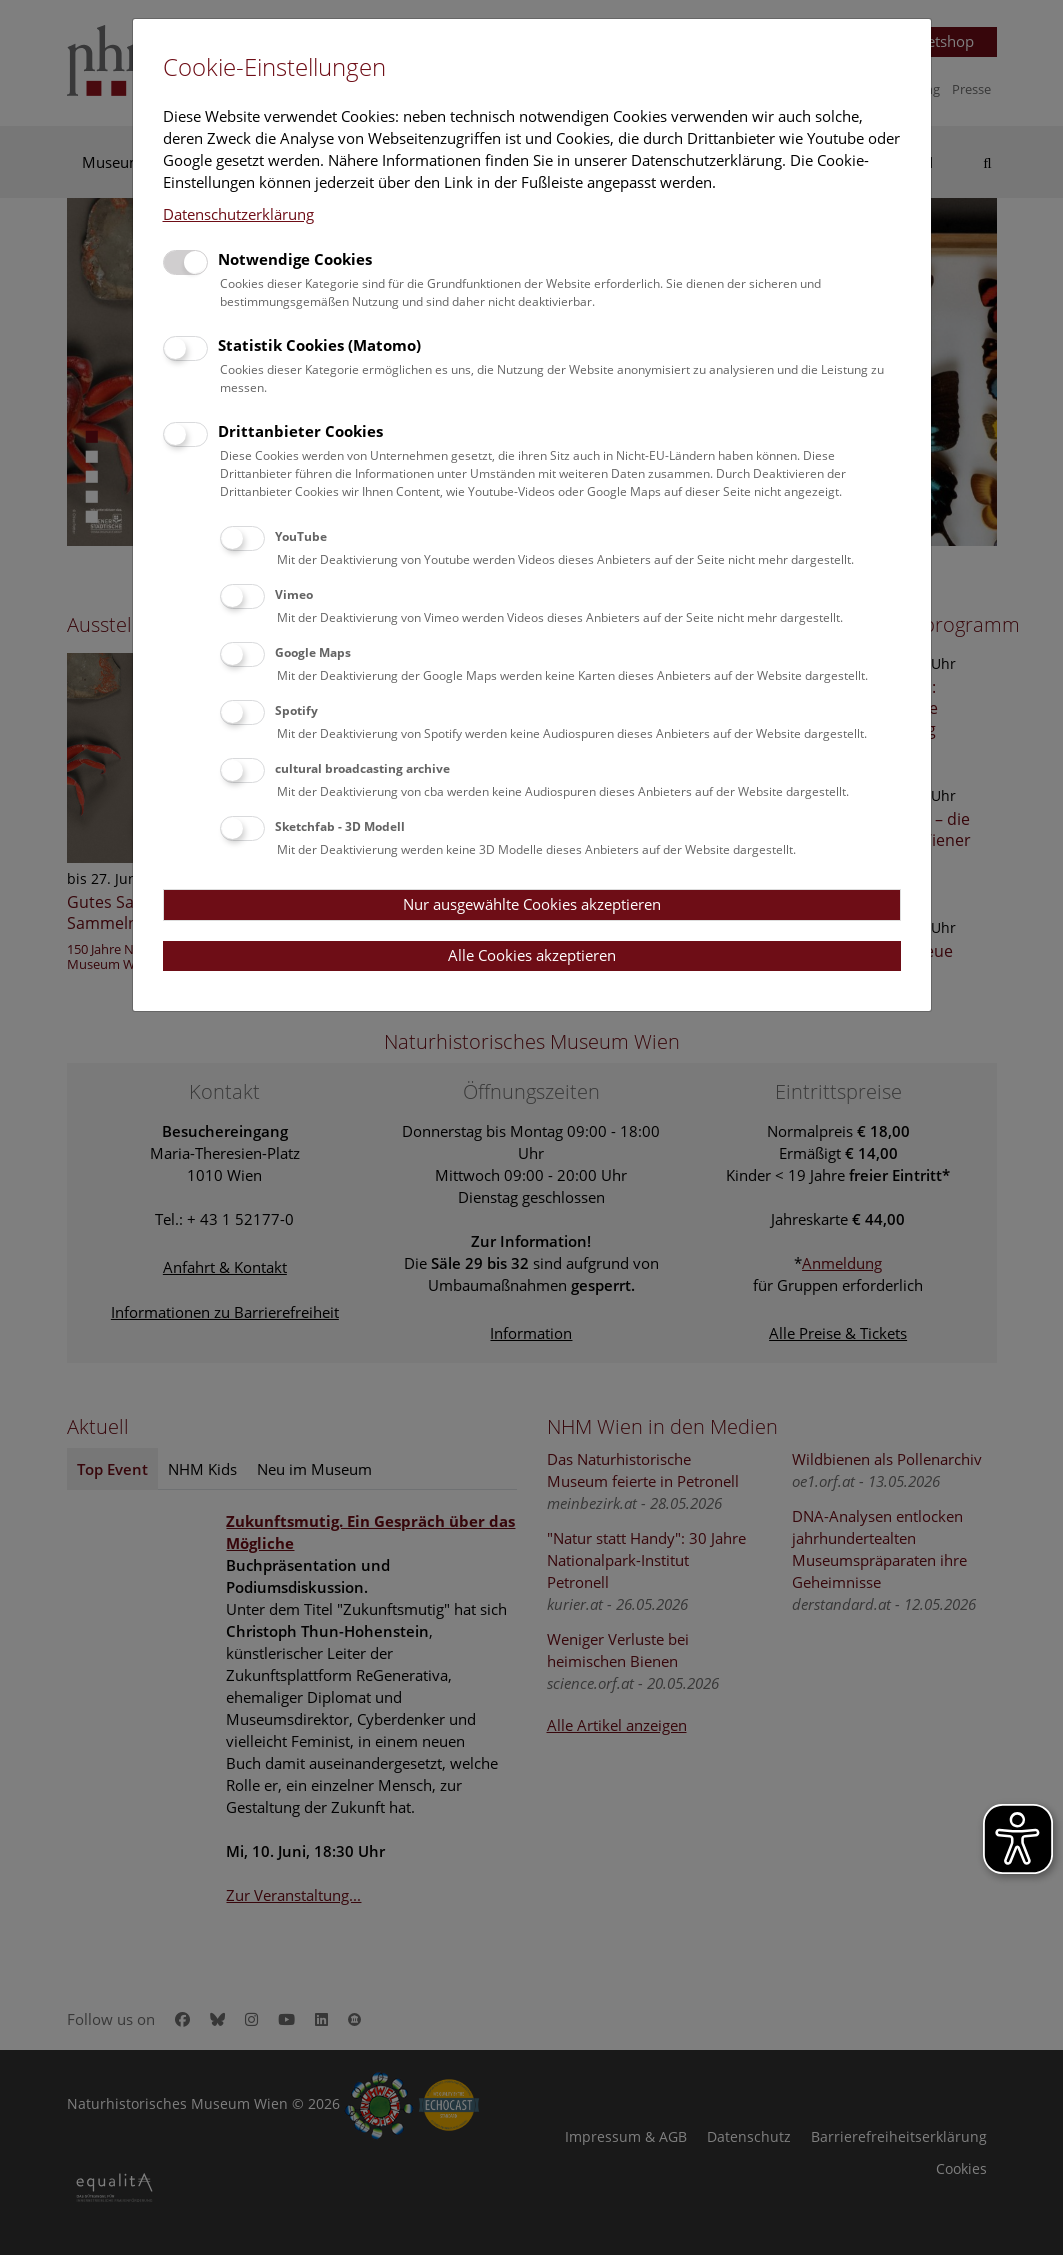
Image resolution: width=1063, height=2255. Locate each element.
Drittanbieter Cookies (300, 431)
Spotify (296, 710)
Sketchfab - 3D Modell (340, 826)
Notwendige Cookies (295, 259)
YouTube (301, 536)
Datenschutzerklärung (238, 214)
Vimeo (294, 594)
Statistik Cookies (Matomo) (319, 345)
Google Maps (313, 652)
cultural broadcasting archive (362, 768)
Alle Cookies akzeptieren (532, 955)
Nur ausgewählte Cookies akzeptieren (532, 904)
